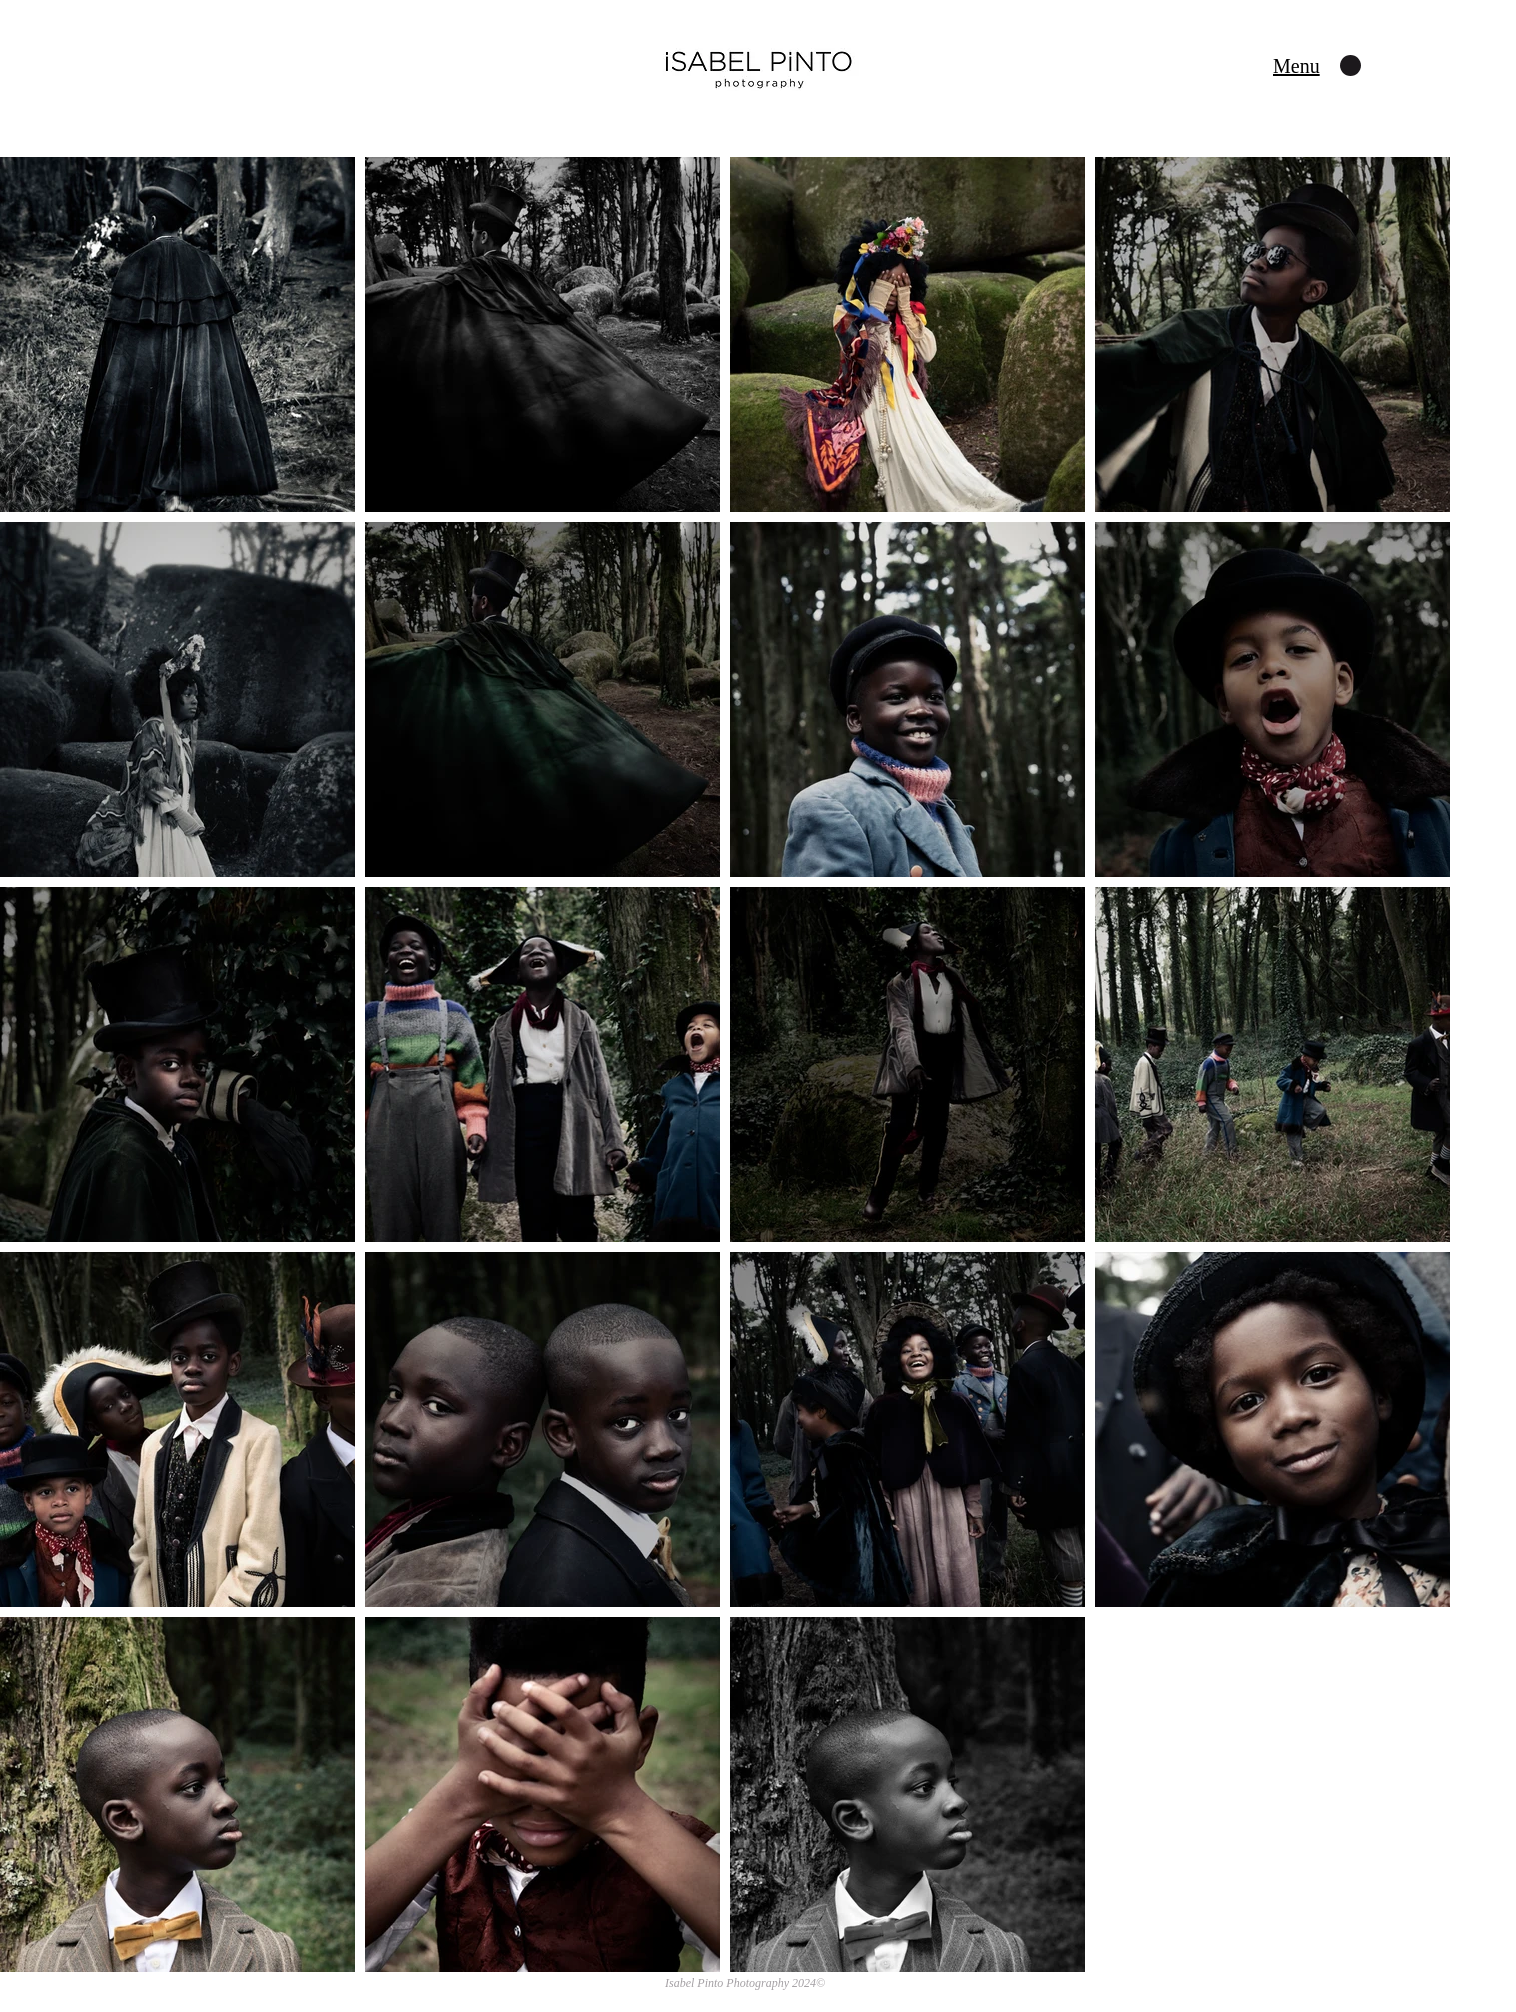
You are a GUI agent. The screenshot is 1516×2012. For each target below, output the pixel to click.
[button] (1296, 66)
